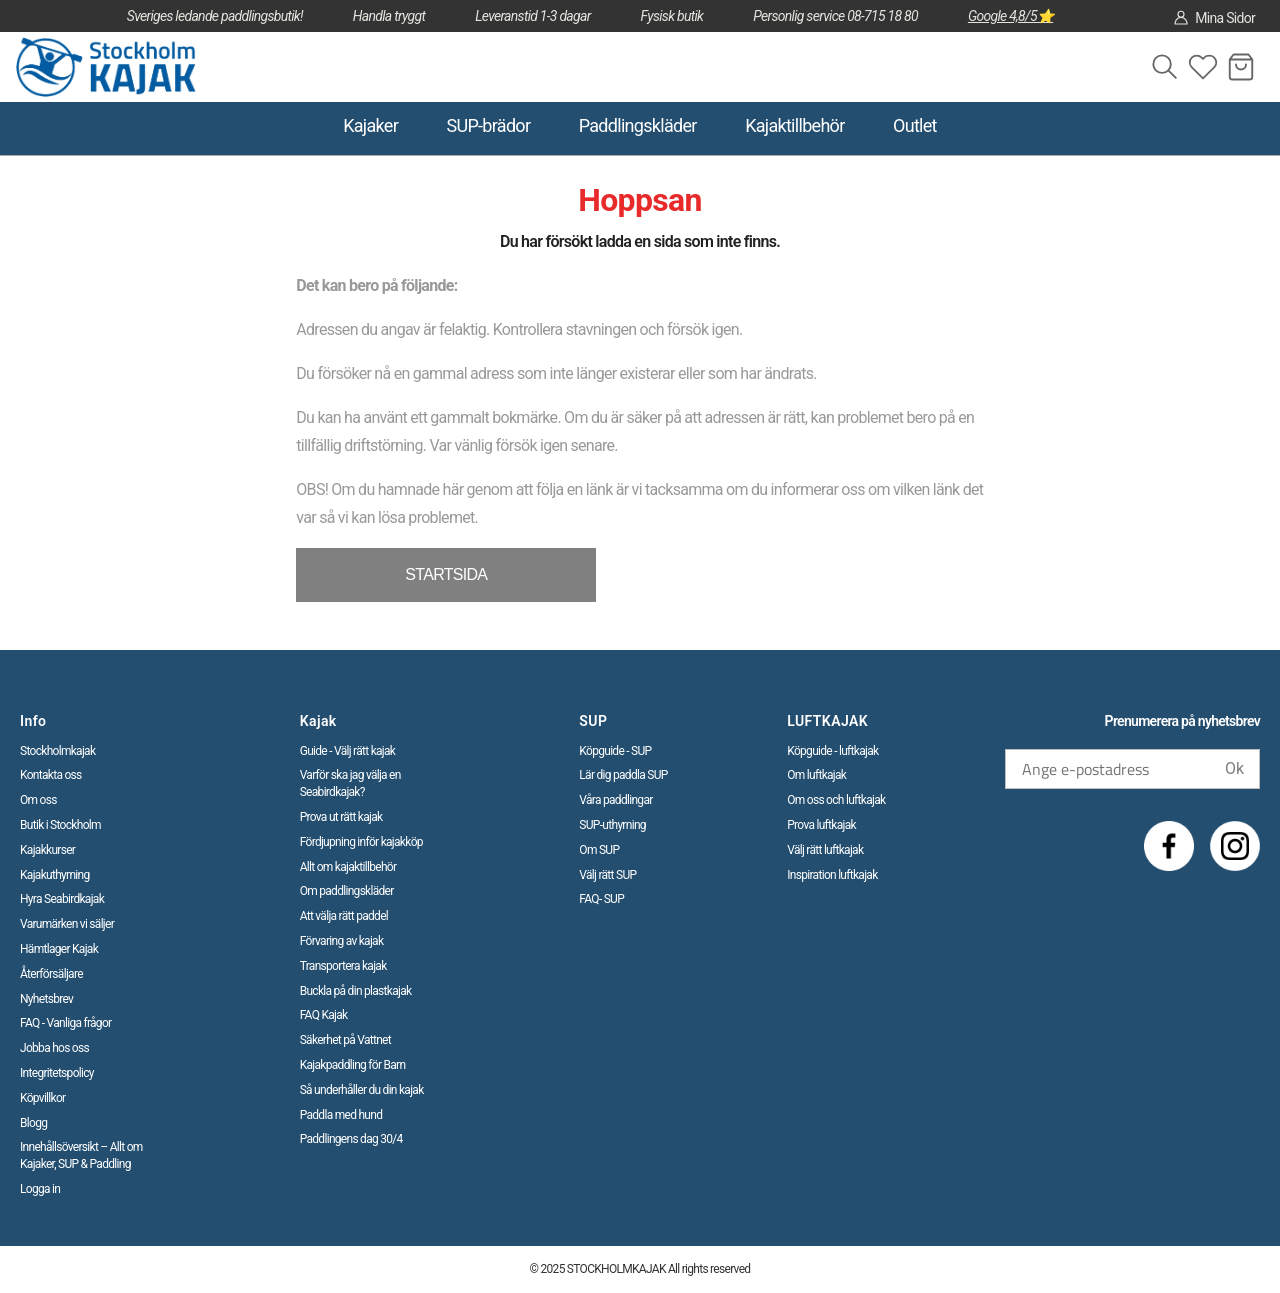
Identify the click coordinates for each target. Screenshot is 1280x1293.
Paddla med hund (341, 1115)
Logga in (40, 1189)
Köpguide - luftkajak (832, 751)
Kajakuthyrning (55, 875)
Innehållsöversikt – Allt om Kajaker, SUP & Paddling (81, 1155)
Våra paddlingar (615, 800)
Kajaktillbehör (794, 125)
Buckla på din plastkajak (356, 991)
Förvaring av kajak (342, 941)
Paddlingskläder (638, 125)
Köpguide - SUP (615, 751)
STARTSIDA (446, 574)
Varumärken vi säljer (67, 924)
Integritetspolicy (57, 1073)
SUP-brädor (488, 125)
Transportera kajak (343, 966)
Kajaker (370, 125)
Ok (1234, 768)
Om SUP (599, 850)
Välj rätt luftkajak (825, 850)
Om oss (38, 800)
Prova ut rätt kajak (341, 817)
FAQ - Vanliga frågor (65, 1023)
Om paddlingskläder (347, 891)
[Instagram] (1235, 846)
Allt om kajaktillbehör (348, 867)
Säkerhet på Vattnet (345, 1040)
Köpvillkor (42, 1098)
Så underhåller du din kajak (362, 1090)
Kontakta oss (51, 775)
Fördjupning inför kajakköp (361, 842)
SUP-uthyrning (612, 825)
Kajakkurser (47, 850)
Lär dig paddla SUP (623, 775)
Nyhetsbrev (46, 999)
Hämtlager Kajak (59, 949)
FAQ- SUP (601, 899)
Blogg (33, 1123)
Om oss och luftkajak (836, 800)
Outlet (915, 125)
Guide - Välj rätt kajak (348, 751)
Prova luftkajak (821, 825)
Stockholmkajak (57, 751)
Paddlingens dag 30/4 (351, 1139)
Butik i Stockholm (60, 825)
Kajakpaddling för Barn (353, 1065)
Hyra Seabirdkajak (62, 899)
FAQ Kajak (324, 1015)
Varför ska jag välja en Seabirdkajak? (350, 783)
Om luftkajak (816, 775)
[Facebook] (1169, 846)
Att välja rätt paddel (344, 916)
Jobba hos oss (54, 1048)
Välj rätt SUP (607, 875)
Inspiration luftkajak (832, 875)
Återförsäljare (51, 974)
